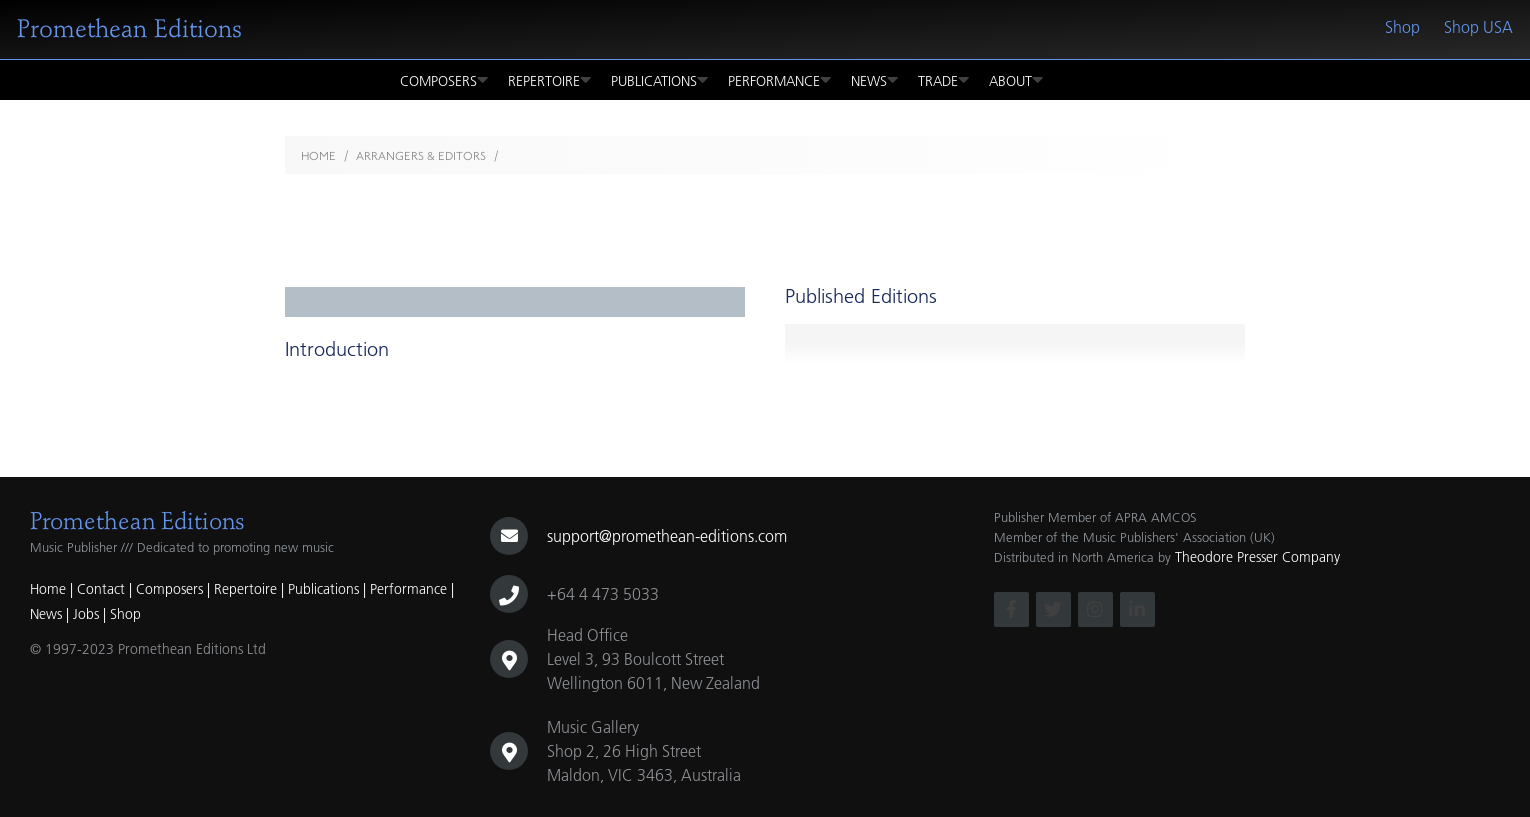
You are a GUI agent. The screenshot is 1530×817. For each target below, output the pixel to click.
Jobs (86, 614)
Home (318, 156)
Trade (943, 80)
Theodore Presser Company (1257, 557)
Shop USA (1478, 27)
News (874, 80)
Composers (444, 80)
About (1016, 80)
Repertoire (549, 80)
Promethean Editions (129, 29)
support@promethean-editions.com (667, 536)
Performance (779, 80)
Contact (101, 589)
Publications (659, 80)
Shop (1402, 27)
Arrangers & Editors (421, 156)
